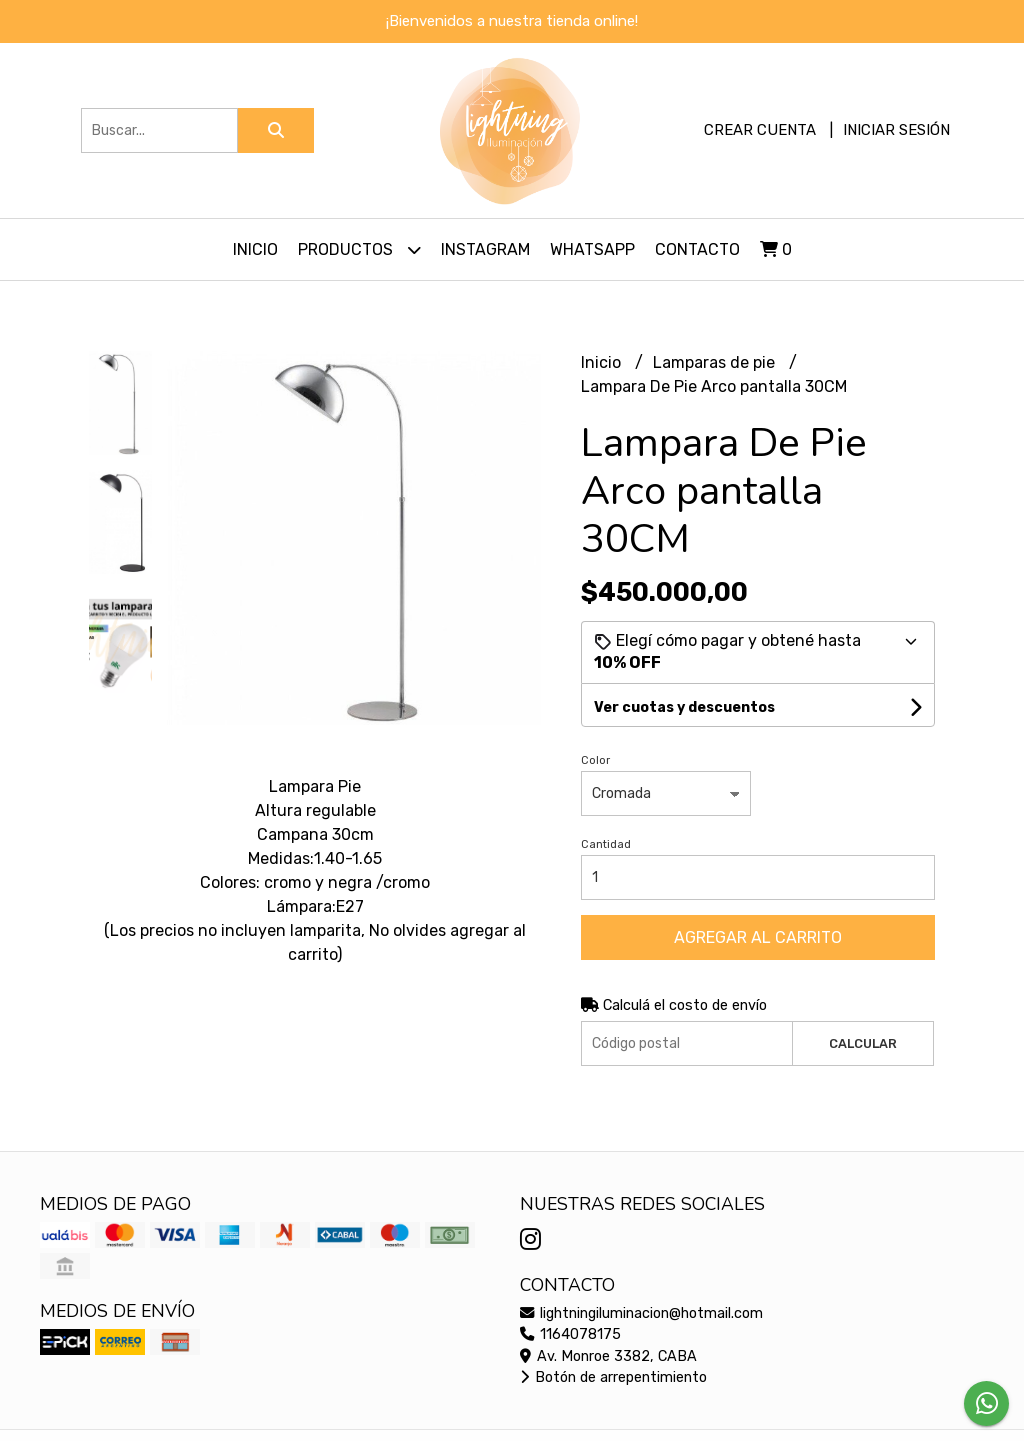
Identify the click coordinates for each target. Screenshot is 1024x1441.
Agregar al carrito (758, 937)
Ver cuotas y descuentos (684, 707)
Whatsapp (592, 249)
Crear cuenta (760, 130)
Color (595, 760)
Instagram (485, 249)
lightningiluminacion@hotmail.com (641, 1313)
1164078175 (570, 1334)
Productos (359, 249)
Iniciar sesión (896, 130)
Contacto (697, 249)
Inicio (255, 249)
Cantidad (606, 844)
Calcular (863, 1043)
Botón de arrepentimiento (613, 1377)
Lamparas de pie (716, 362)
